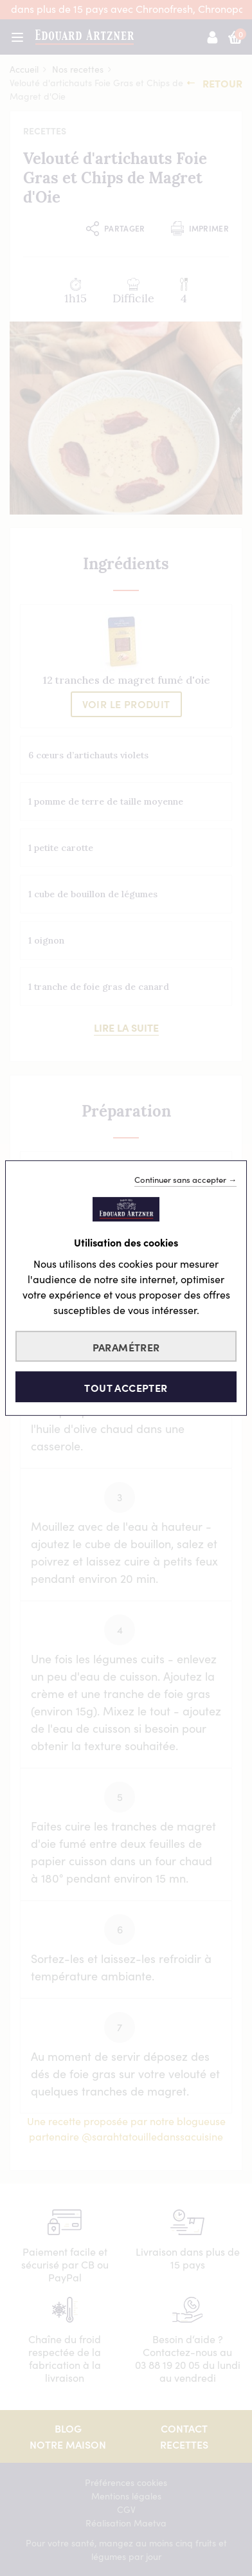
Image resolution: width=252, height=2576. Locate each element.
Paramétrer (126, 1347)
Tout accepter (125, 1387)
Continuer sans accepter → (185, 1179)
